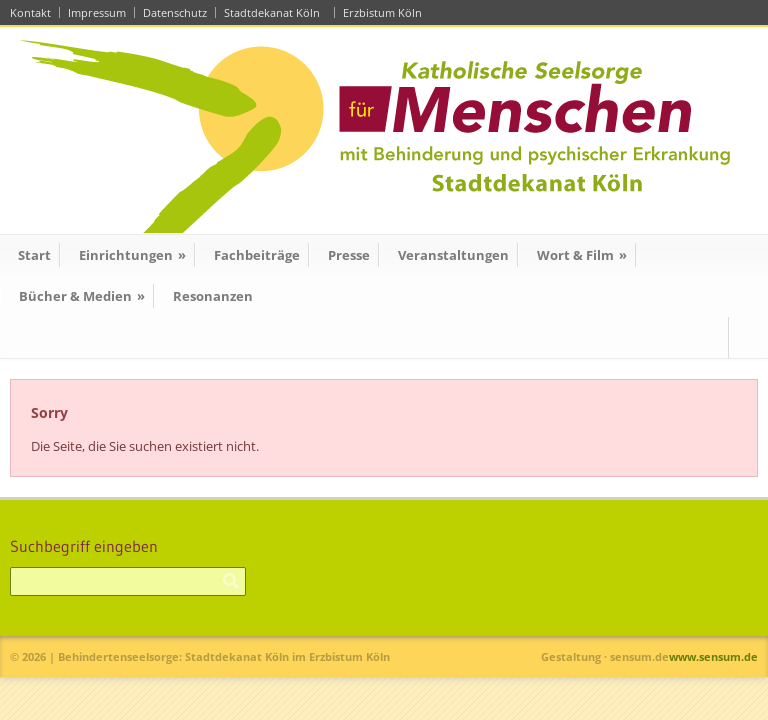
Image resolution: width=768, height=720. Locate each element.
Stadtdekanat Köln (275, 12)
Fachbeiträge (257, 255)
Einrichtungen (132, 255)
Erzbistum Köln (385, 12)
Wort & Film (582, 255)
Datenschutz (175, 12)
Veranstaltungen (453, 255)
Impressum (97, 12)
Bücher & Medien (82, 296)
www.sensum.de (713, 656)
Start (34, 255)
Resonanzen (213, 296)
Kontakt (30, 12)
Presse (349, 255)
